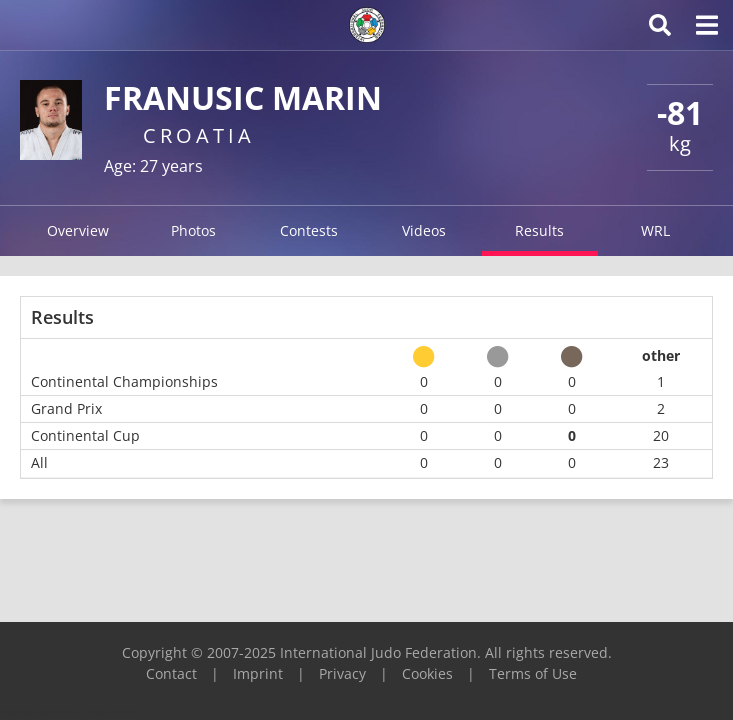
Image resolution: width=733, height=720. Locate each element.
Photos (193, 230)
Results (539, 230)
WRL (655, 230)
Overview (78, 230)
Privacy (342, 673)
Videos (424, 230)
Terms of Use (533, 673)
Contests (309, 230)
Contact (171, 673)
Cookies (427, 673)
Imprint (258, 673)
